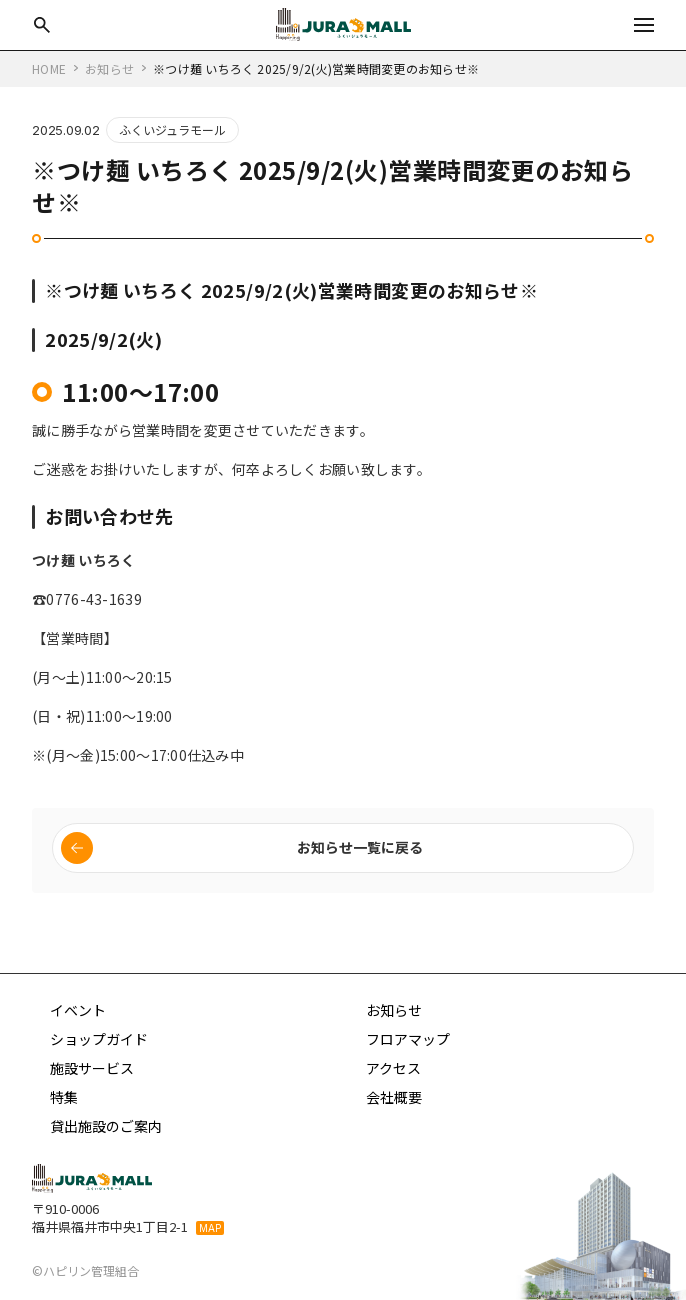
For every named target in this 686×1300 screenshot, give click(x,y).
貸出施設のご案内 (106, 1126)
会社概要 (394, 1097)
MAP (210, 1228)
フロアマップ (408, 1039)
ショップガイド (99, 1039)
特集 (64, 1097)
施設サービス (92, 1068)
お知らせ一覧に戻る (360, 847)
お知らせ (394, 1010)
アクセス (393, 1068)
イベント (78, 1010)
